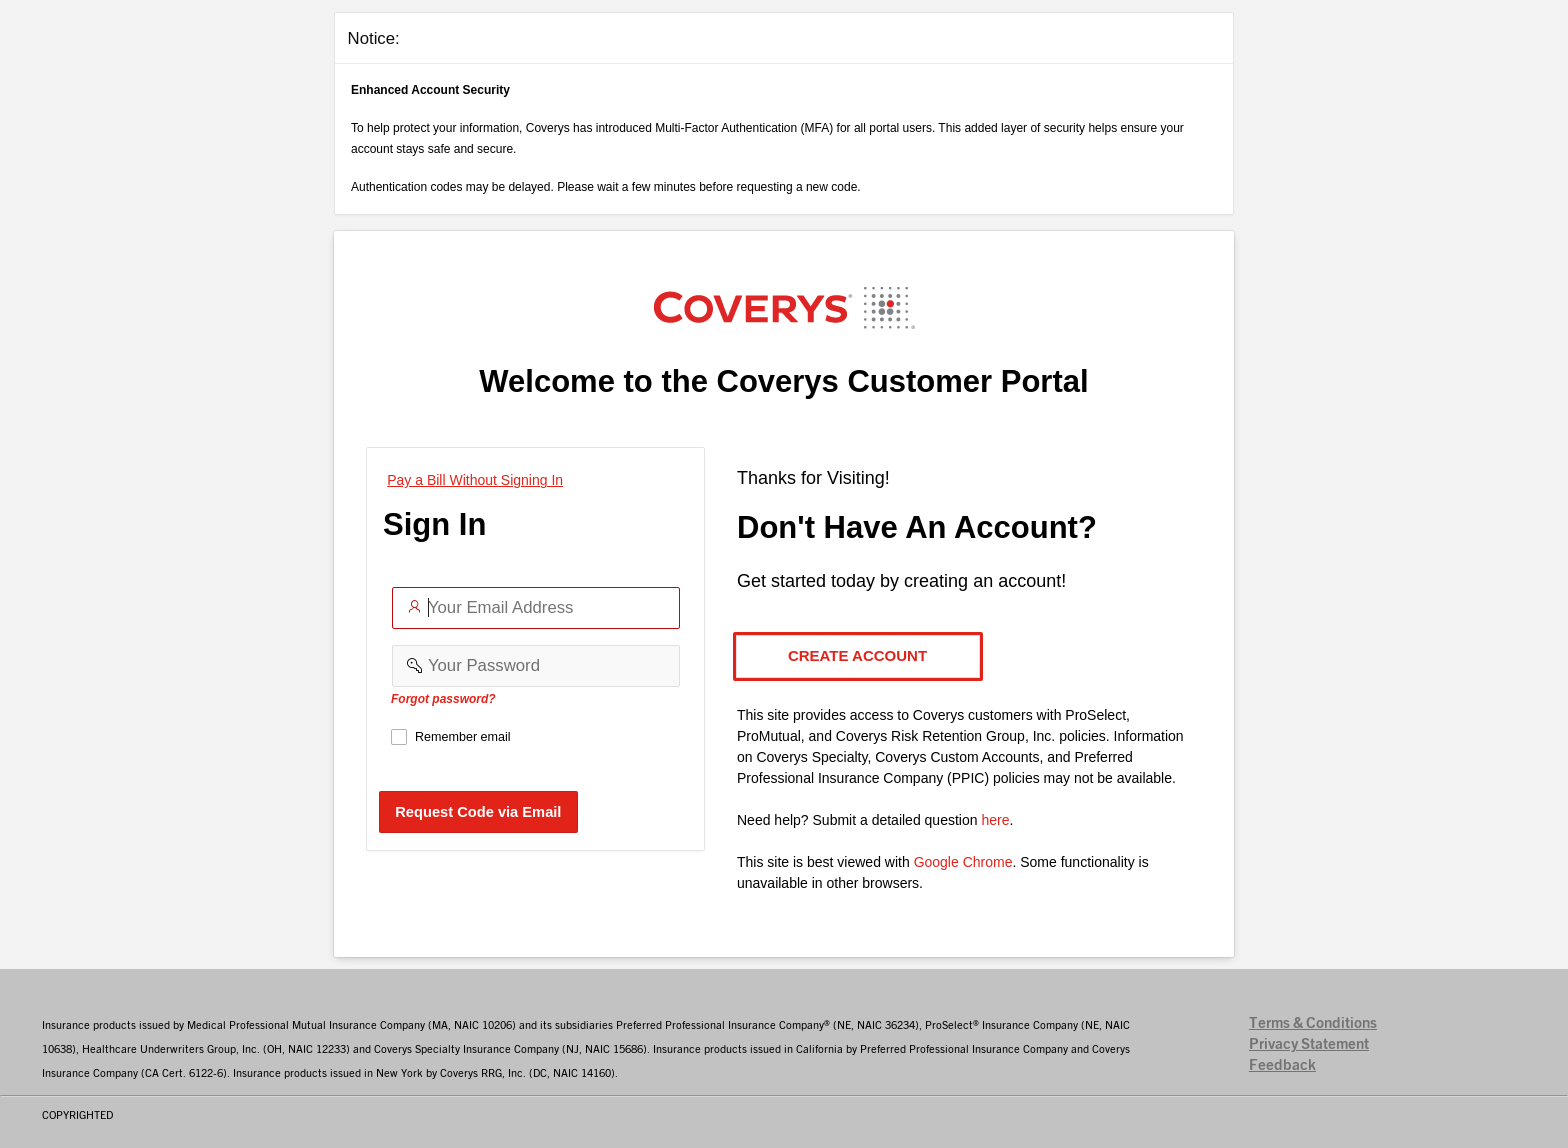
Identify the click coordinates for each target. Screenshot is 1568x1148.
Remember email (463, 737)
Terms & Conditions (1313, 1023)
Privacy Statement (1309, 1044)
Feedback (1282, 1065)
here (995, 820)
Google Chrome (963, 862)
